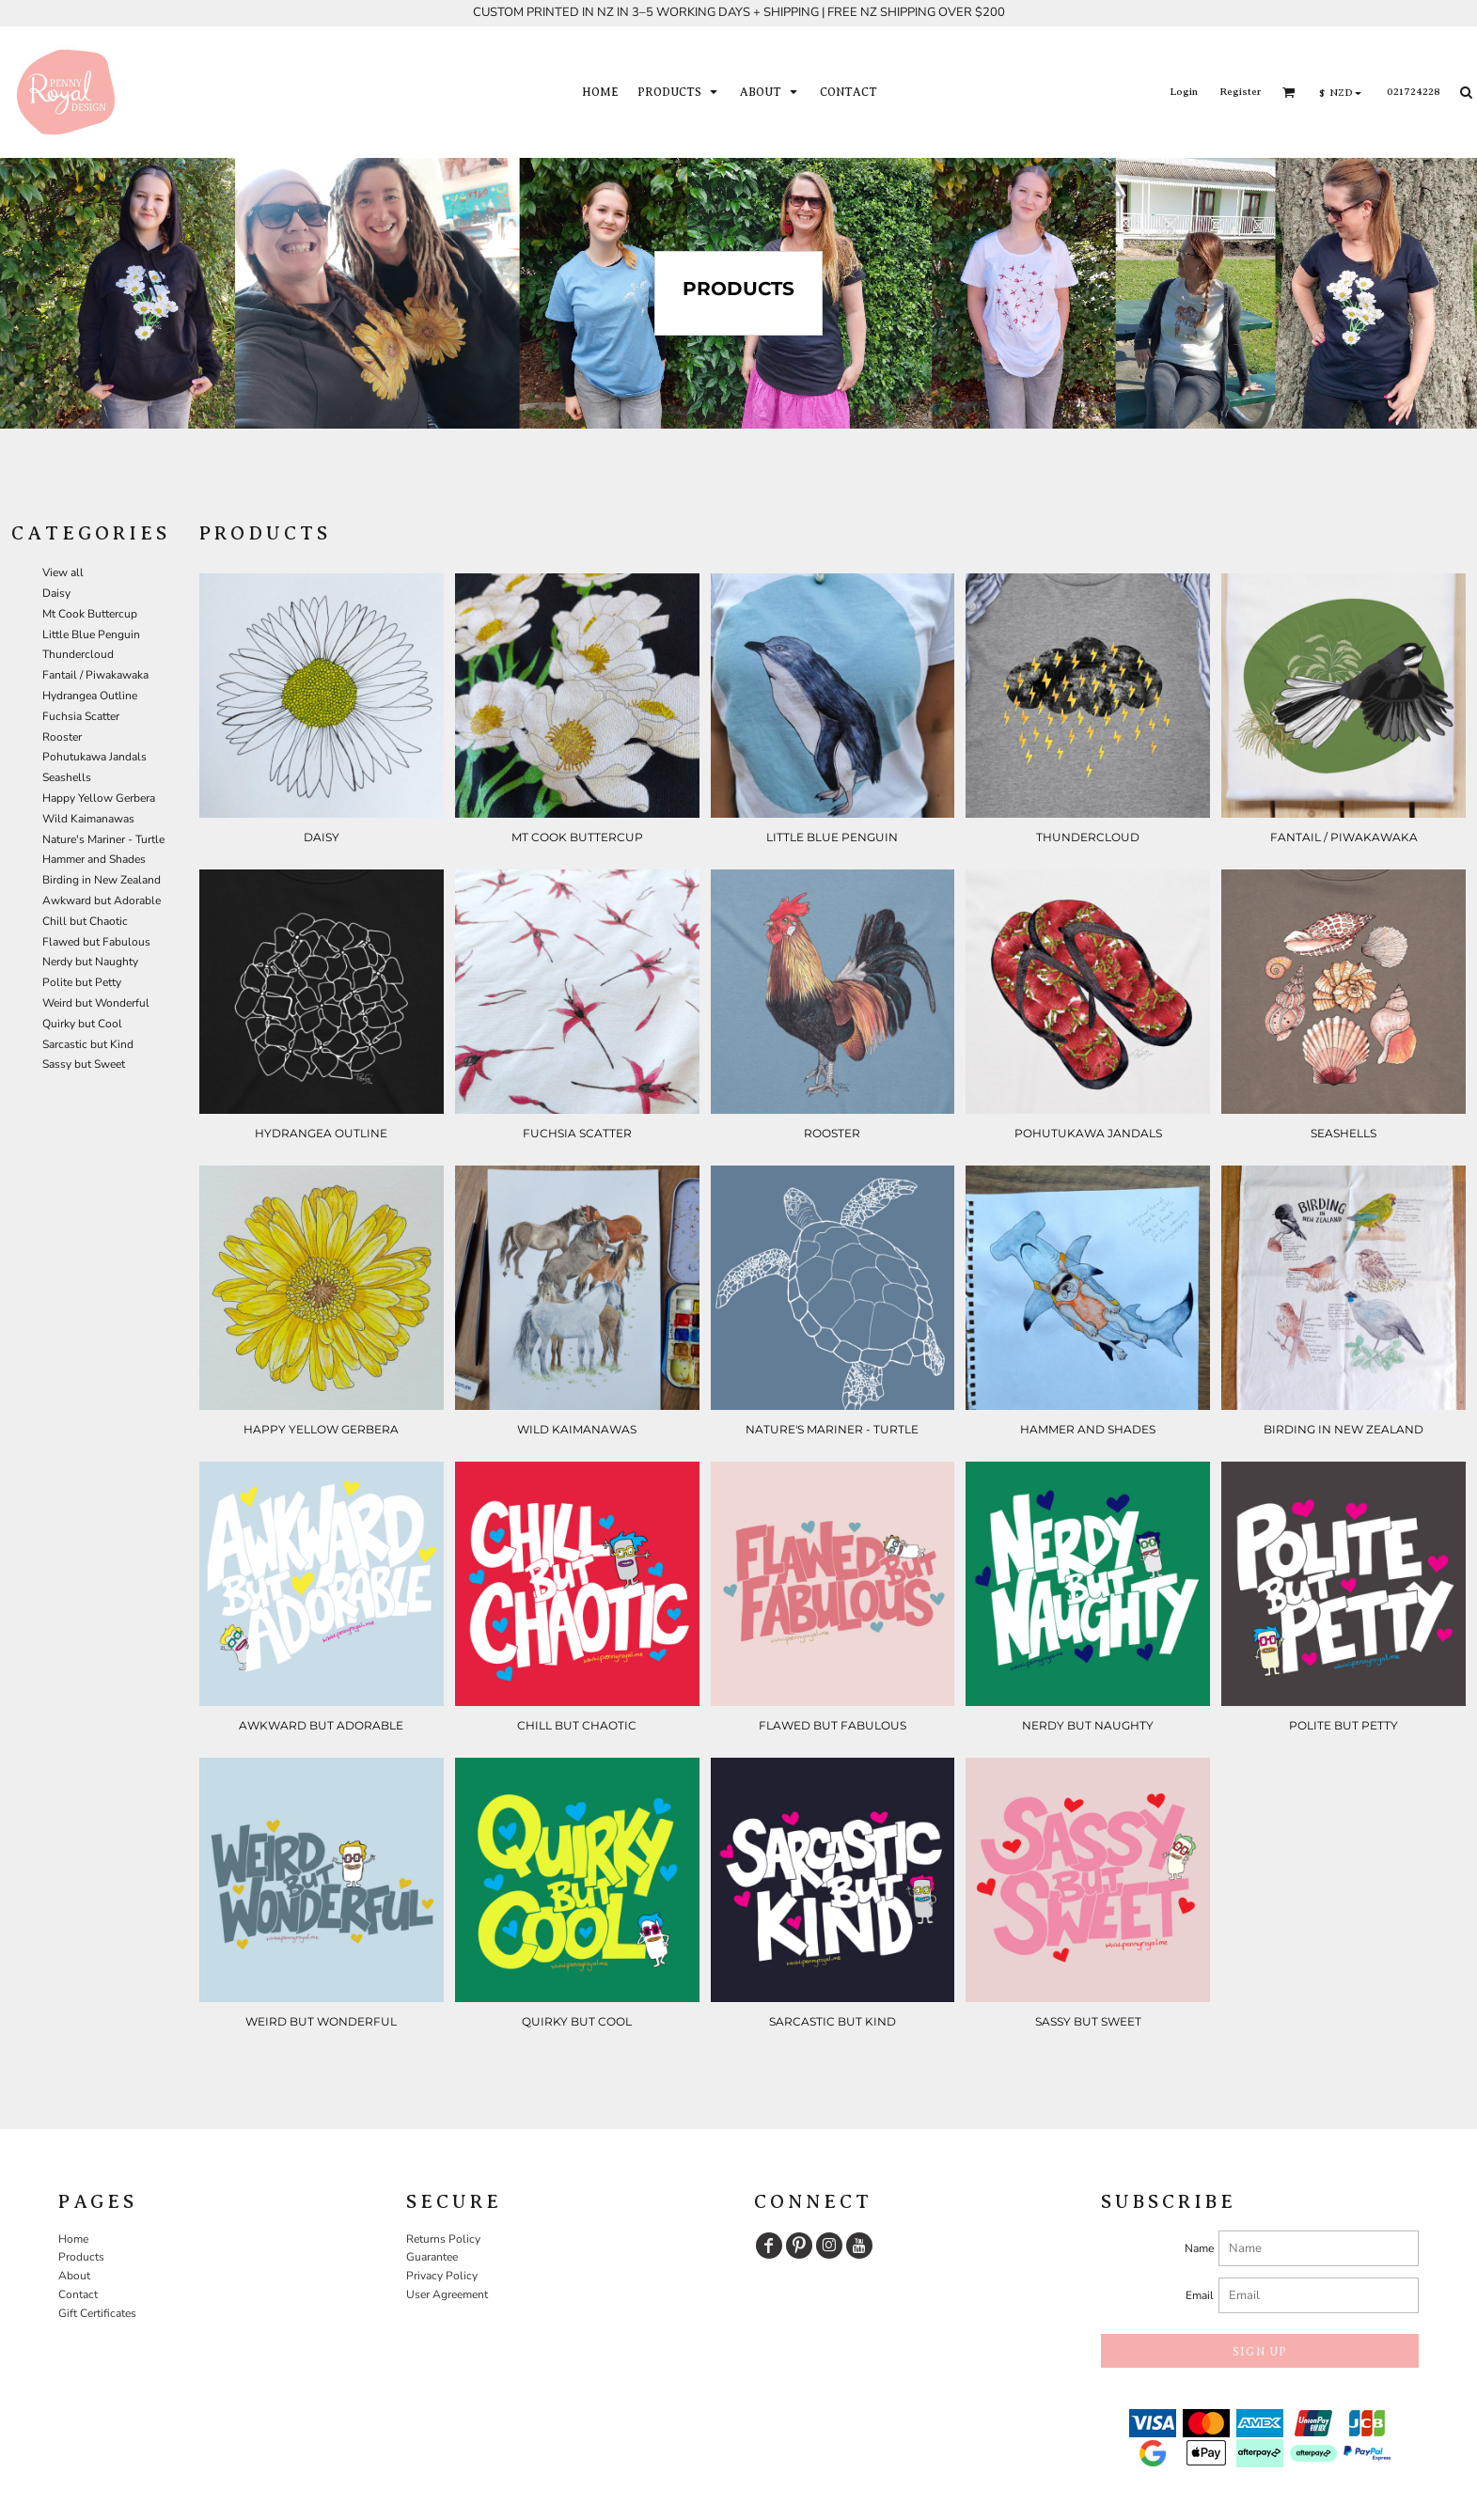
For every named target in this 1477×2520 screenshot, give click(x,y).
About (74, 2275)
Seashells (66, 777)
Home (73, 2238)
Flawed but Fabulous (96, 941)
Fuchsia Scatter (80, 716)
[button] (679, 91)
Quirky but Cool (82, 1023)
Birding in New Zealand (101, 879)
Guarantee (432, 2256)
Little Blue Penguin (91, 634)
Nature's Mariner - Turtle (103, 839)
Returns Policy (443, 2238)
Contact (78, 2294)
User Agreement (447, 2294)
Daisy (56, 593)
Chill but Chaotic (85, 921)
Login (1184, 91)
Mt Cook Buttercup (89, 613)
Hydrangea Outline (89, 695)
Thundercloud (78, 654)
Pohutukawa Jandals (94, 756)
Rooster (62, 736)
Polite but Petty (81, 982)
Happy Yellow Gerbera (98, 798)
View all (63, 572)
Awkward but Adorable (101, 900)
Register (1240, 91)
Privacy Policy (442, 2275)
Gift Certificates (97, 2313)
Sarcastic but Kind (88, 1044)
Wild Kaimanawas (88, 818)
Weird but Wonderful (95, 1002)
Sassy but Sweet (83, 1064)
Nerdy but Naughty (90, 961)
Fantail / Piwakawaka (95, 674)
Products (81, 2256)
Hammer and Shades (94, 859)
